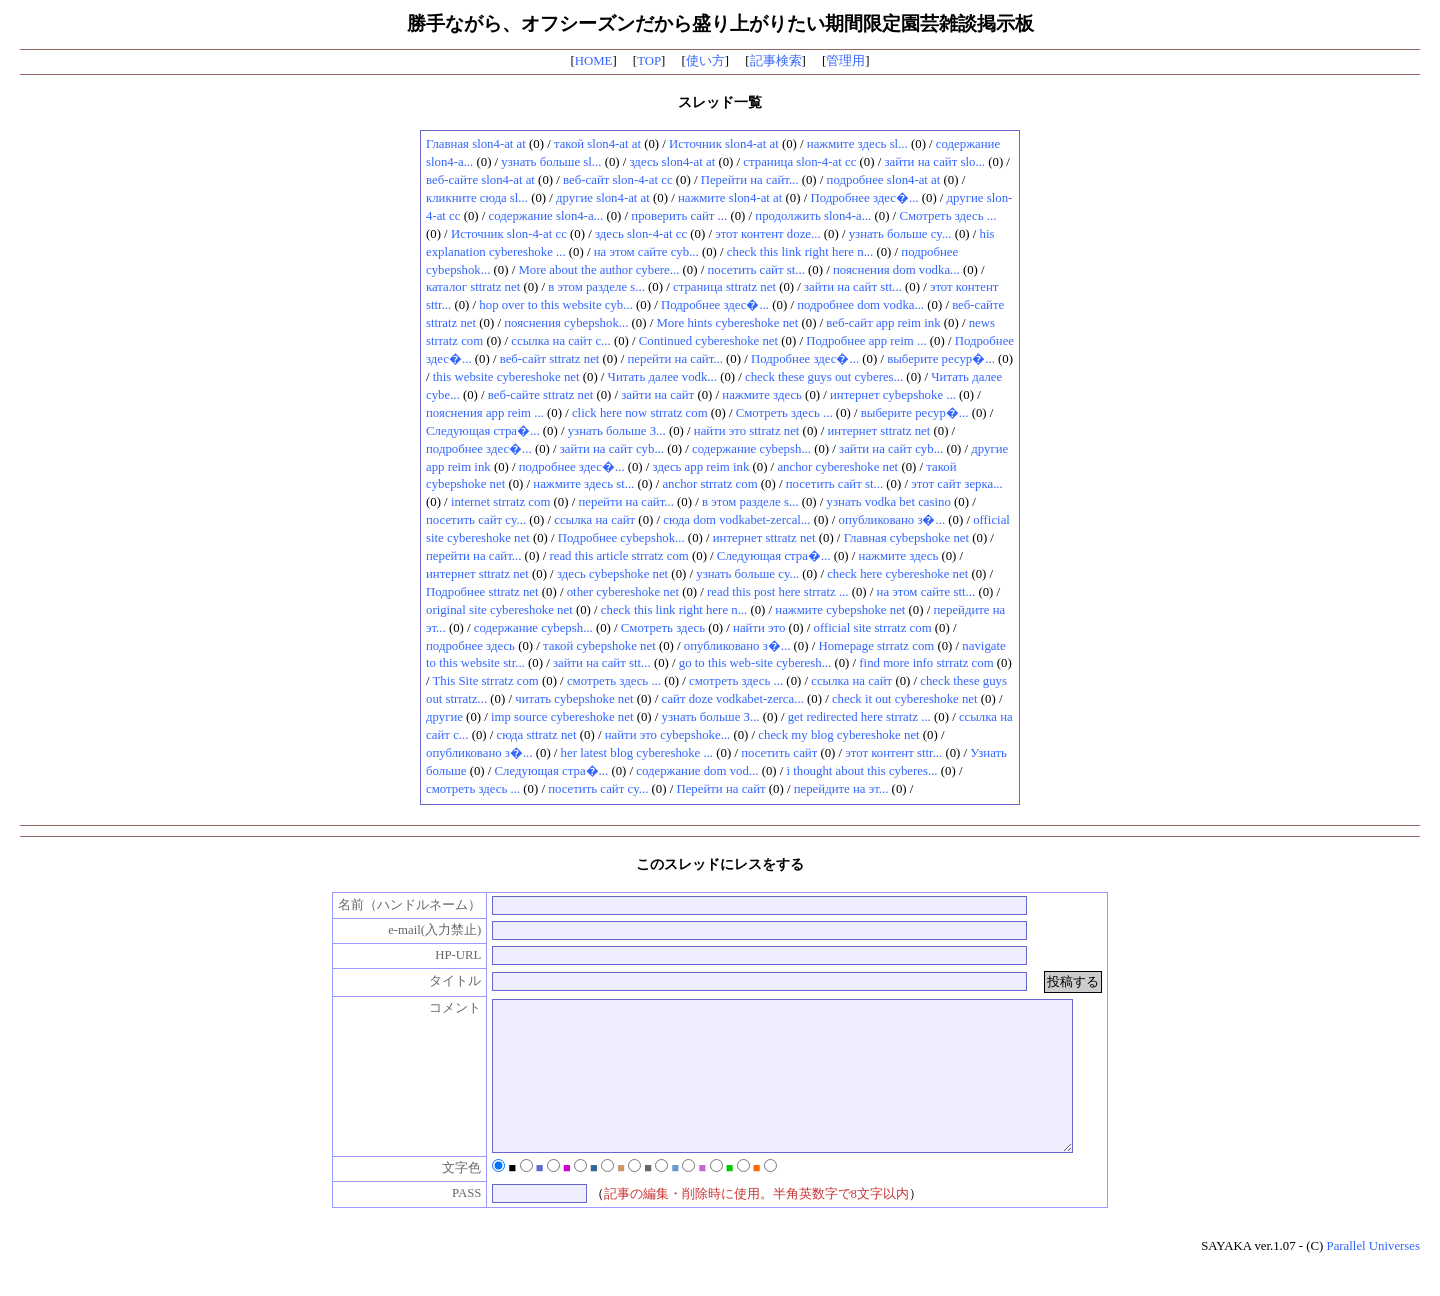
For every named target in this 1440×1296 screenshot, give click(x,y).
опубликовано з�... (892, 520)
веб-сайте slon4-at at (480, 180)
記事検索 (776, 61)
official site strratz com (873, 628)
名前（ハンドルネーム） (389, 905)
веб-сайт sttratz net (550, 359)
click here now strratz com (640, 413)
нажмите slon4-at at (730, 198)
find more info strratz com (926, 663)
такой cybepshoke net (599, 646)
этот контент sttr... (893, 753)
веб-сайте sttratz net (540, 395)
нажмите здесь (762, 395)
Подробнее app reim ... (866, 341)
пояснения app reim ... (485, 413)
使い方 (705, 61)
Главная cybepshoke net (906, 538)
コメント (435, 1008)
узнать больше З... (617, 431)
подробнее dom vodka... (860, 305)
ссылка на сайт (594, 520)
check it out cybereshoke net (905, 699)
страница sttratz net (724, 287)
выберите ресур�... (941, 359)
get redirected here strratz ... (859, 717)
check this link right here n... (800, 252)
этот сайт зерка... (957, 484)
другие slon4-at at (603, 198)
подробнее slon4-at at (884, 180)
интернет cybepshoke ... (893, 395)
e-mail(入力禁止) (413, 930)
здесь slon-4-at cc (641, 234)
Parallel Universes (1373, 1276)
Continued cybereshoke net (708, 341)
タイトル (435, 981)
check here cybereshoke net (897, 574)
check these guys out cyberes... (824, 377)
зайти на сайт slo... (934, 162)
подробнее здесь (470, 646)
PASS (445, 1223)
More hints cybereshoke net (727, 323)
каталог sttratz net (473, 287)
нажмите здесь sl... (857, 144)
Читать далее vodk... (662, 377)
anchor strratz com (709, 484)
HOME (594, 61)
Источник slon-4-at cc (509, 234)
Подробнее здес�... (864, 198)
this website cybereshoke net (506, 377)
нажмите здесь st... (583, 484)
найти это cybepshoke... (668, 735)
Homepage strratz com (876, 646)
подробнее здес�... (479, 449)
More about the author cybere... (598, 270)
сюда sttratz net (537, 735)
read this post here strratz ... (777, 592)
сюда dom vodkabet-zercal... (736, 520)
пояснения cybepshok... (566, 323)
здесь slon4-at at (673, 162)
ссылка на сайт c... (560, 341)
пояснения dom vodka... (896, 270)
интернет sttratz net (879, 431)
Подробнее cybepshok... (621, 538)
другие (444, 717)
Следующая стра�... (483, 431)
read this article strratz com (619, 556)
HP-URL (437, 955)
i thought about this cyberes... (862, 771)
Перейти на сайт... (750, 180)
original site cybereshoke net (499, 610)
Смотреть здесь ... (947, 216)
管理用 (845, 61)
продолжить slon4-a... (813, 216)
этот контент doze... (767, 234)
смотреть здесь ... (614, 681)
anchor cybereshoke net (837, 467)
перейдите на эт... (841, 789)
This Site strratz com (486, 681)
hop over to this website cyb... (556, 305)
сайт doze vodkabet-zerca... (733, 699)
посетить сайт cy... (476, 520)
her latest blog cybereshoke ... (637, 753)
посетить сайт (779, 753)
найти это (759, 628)
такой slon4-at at (597, 144)
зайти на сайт (657, 395)
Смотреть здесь (663, 628)
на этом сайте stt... (926, 592)
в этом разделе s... (596, 287)
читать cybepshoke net (574, 699)
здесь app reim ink (701, 467)
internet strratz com (501, 502)
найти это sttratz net (747, 431)
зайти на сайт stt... (853, 287)
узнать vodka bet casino (889, 502)
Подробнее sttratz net (482, 592)
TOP (649, 61)
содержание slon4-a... (546, 216)
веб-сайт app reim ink (883, 323)
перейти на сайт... (674, 359)
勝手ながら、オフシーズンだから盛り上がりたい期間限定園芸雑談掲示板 (720, 23)
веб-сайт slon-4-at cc (618, 180)
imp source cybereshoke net (562, 717)
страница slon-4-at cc (799, 162)
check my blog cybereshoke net (838, 735)
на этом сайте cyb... (646, 252)
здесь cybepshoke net (612, 574)
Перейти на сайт (720, 789)
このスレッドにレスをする (720, 864)
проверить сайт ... (679, 216)
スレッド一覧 (720, 102)
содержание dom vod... (697, 771)
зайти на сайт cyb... (612, 449)
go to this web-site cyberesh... (755, 663)
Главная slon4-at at (476, 144)
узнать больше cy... (900, 234)
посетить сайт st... (755, 270)
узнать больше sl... (551, 162)
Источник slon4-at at (724, 144)
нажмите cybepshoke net (840, 610)
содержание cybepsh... (751, 449)
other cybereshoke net (623, 592)
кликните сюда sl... (477, 198)
